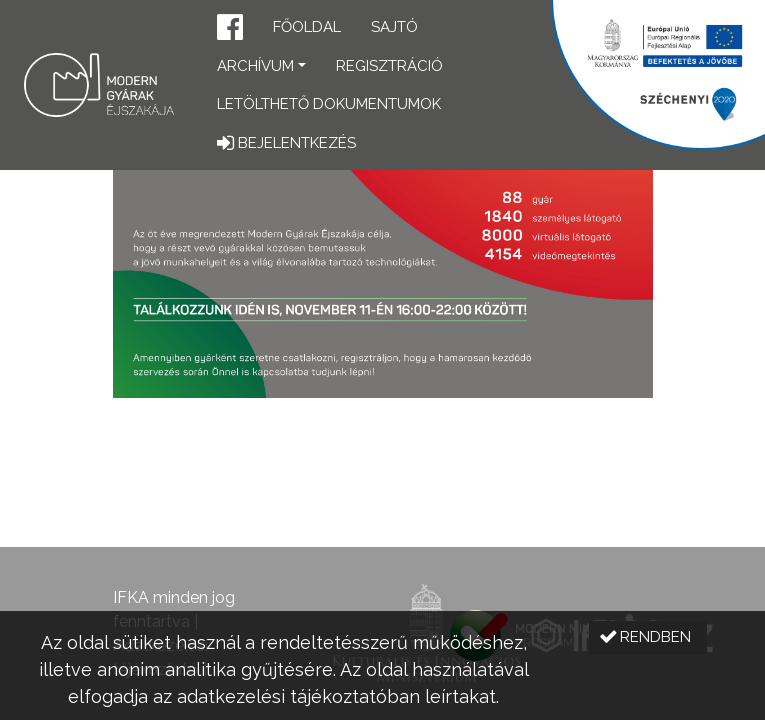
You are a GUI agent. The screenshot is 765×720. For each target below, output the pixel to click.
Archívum (255, 66)
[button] (230, 29)
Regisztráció (389, 66)
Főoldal (307, 27)
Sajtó (394, 27)
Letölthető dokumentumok (329, 104)
